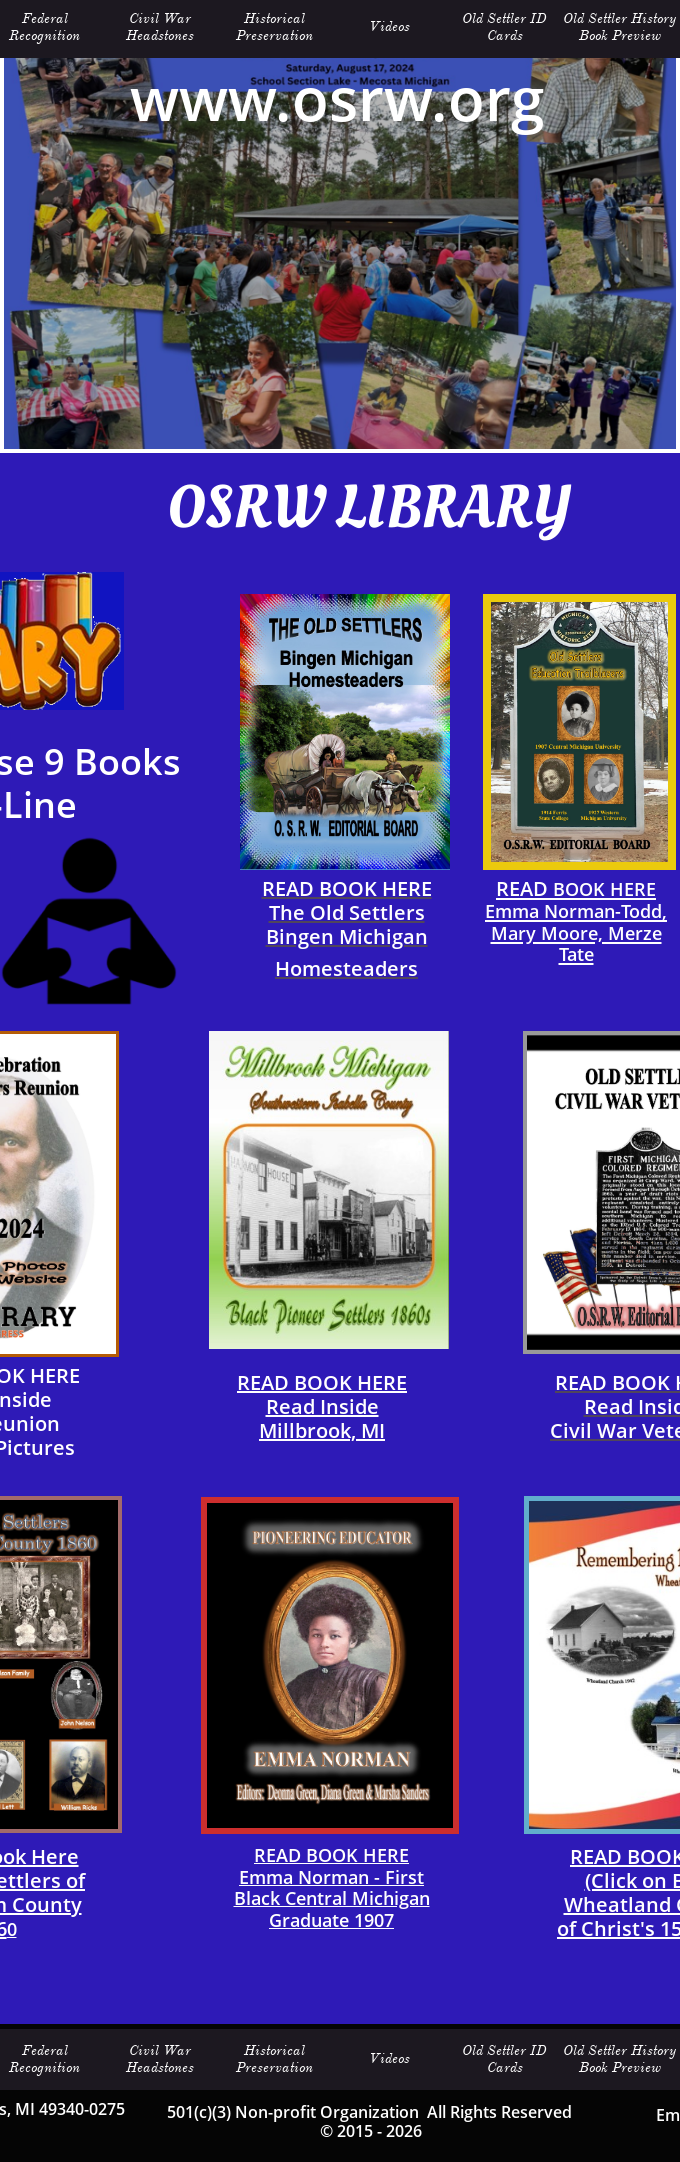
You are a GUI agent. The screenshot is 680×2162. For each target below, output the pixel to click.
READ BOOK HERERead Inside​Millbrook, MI (322, 1406)
